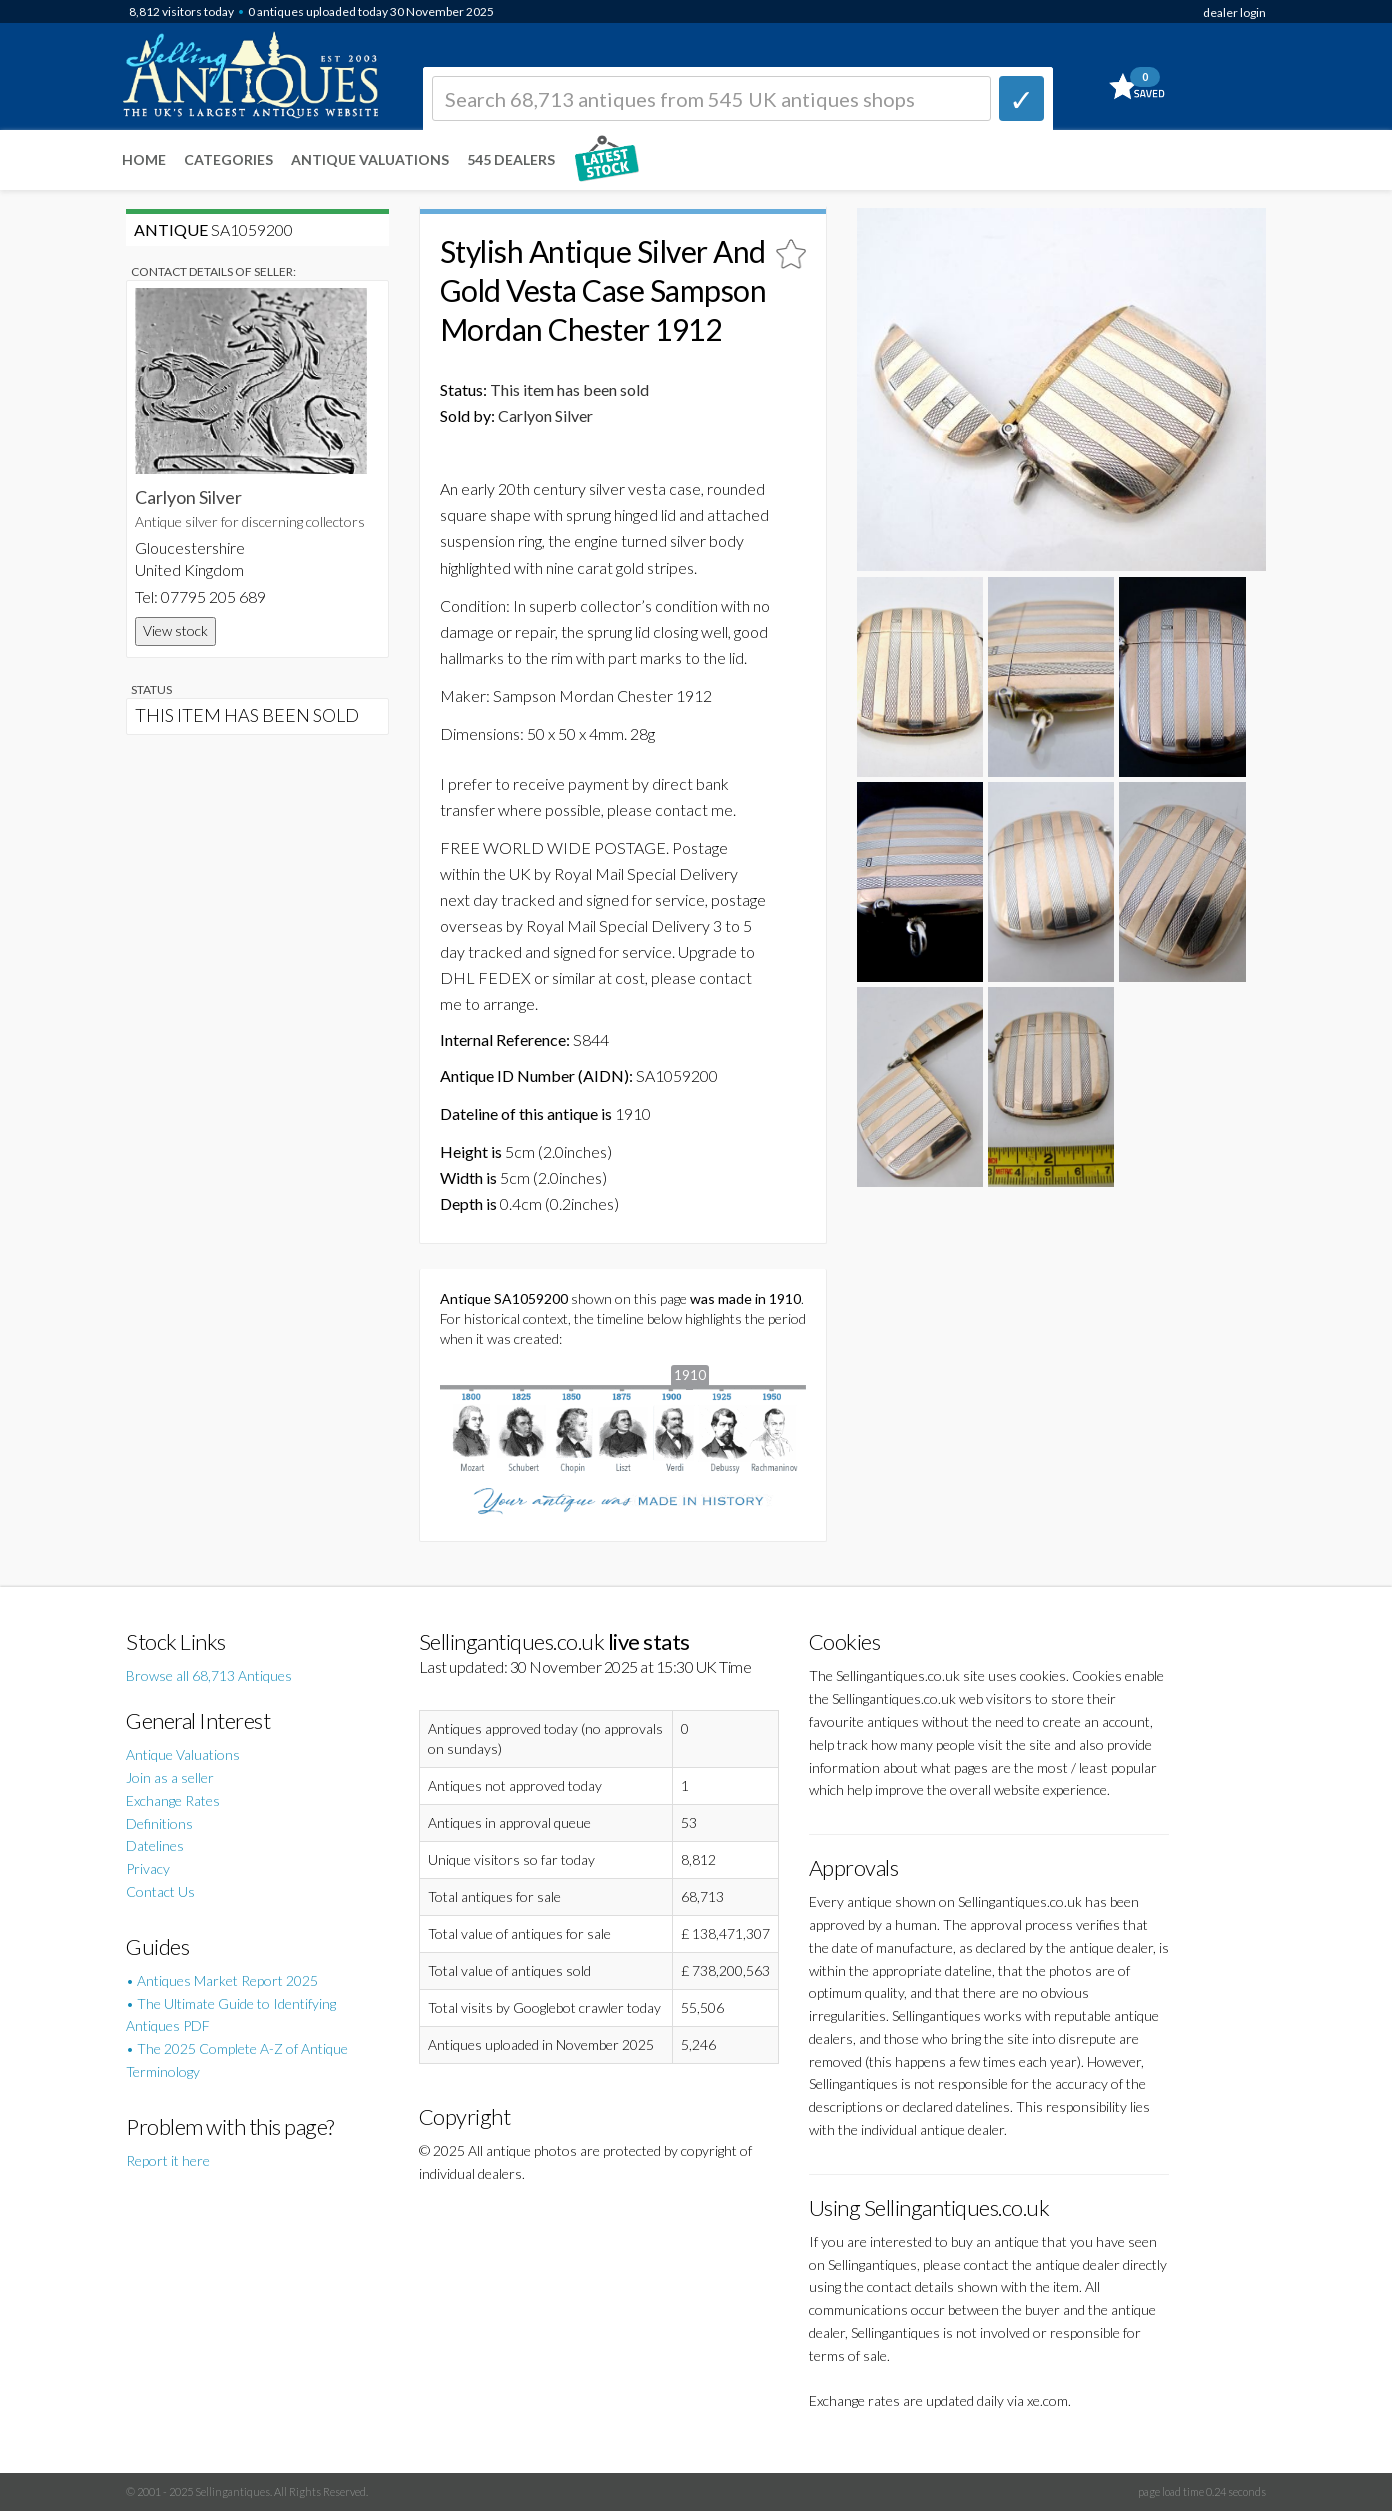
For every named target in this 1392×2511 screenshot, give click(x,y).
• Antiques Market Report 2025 (222, 1980)
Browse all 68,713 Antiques (209, 1675)
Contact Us (160, 1891)
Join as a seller (170, 1777)
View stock (175, 630)
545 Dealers (511, 159)
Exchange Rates (173, 1800)
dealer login (1234, 12)
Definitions (159, 1823)
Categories (228, 159)
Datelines (155, 1845)
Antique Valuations (370, 159)
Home (144, 159)
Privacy (148, 1868)
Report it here (168, 2160)
